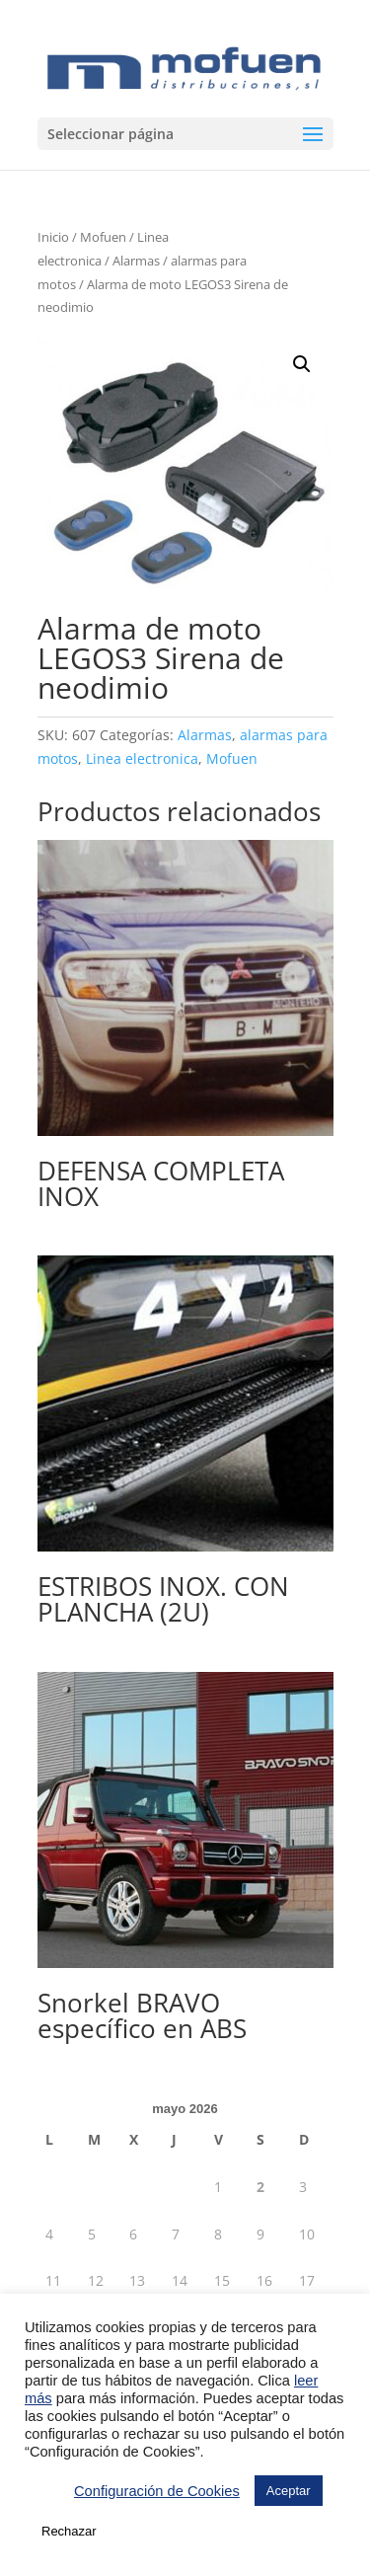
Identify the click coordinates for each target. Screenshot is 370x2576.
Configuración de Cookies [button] (157, 2491)
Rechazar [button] (69, 2531)
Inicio (53, 237)
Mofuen (103, 237)
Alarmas (136, 260)
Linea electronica (142, 758)
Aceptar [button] (288, 2490)
